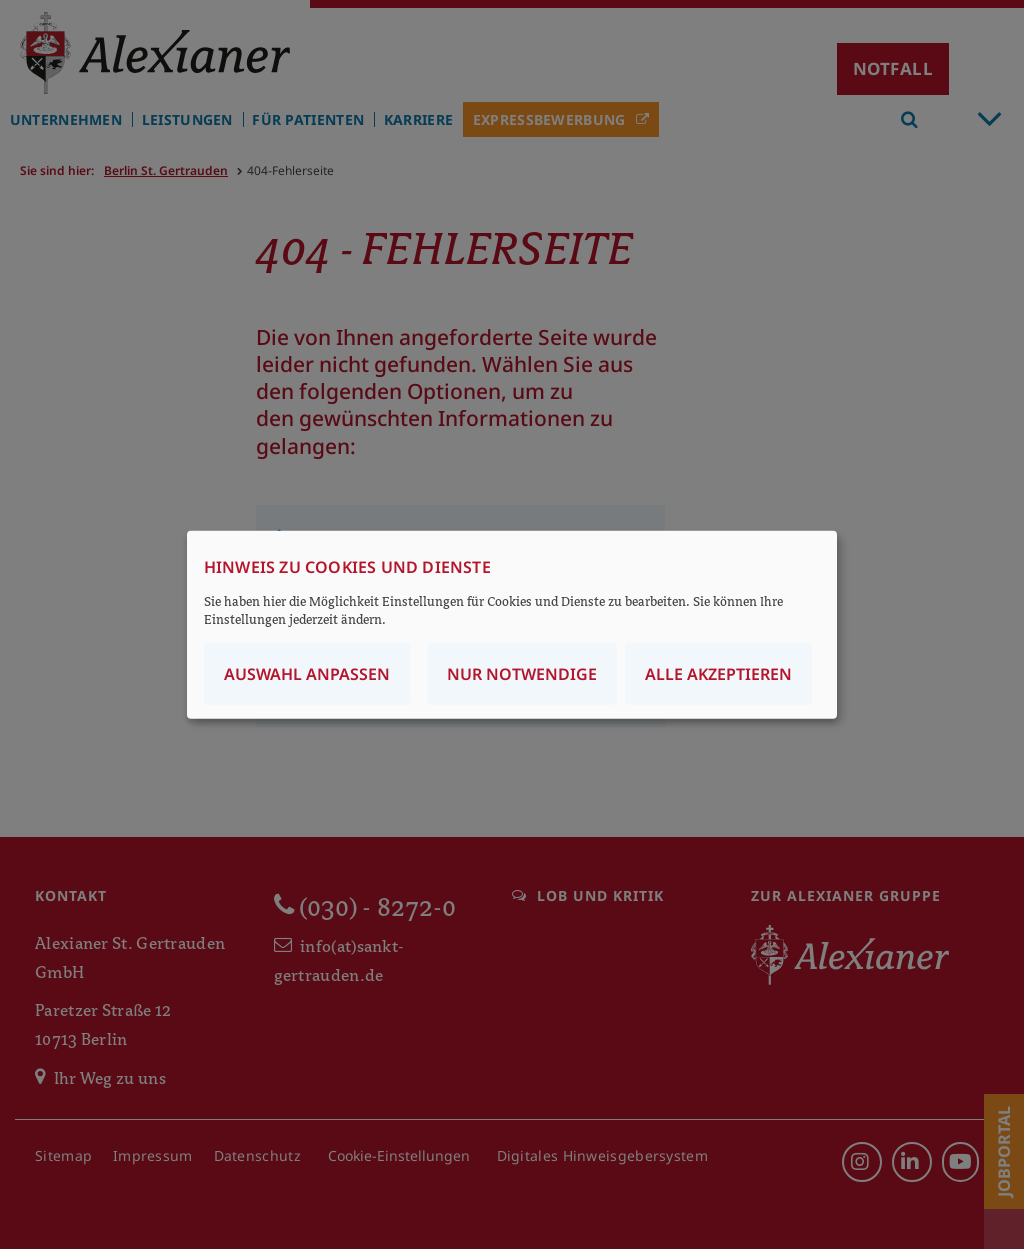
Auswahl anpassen (307, 674)
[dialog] (512, 624)
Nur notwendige (522, 674)
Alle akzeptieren (718, 674)
